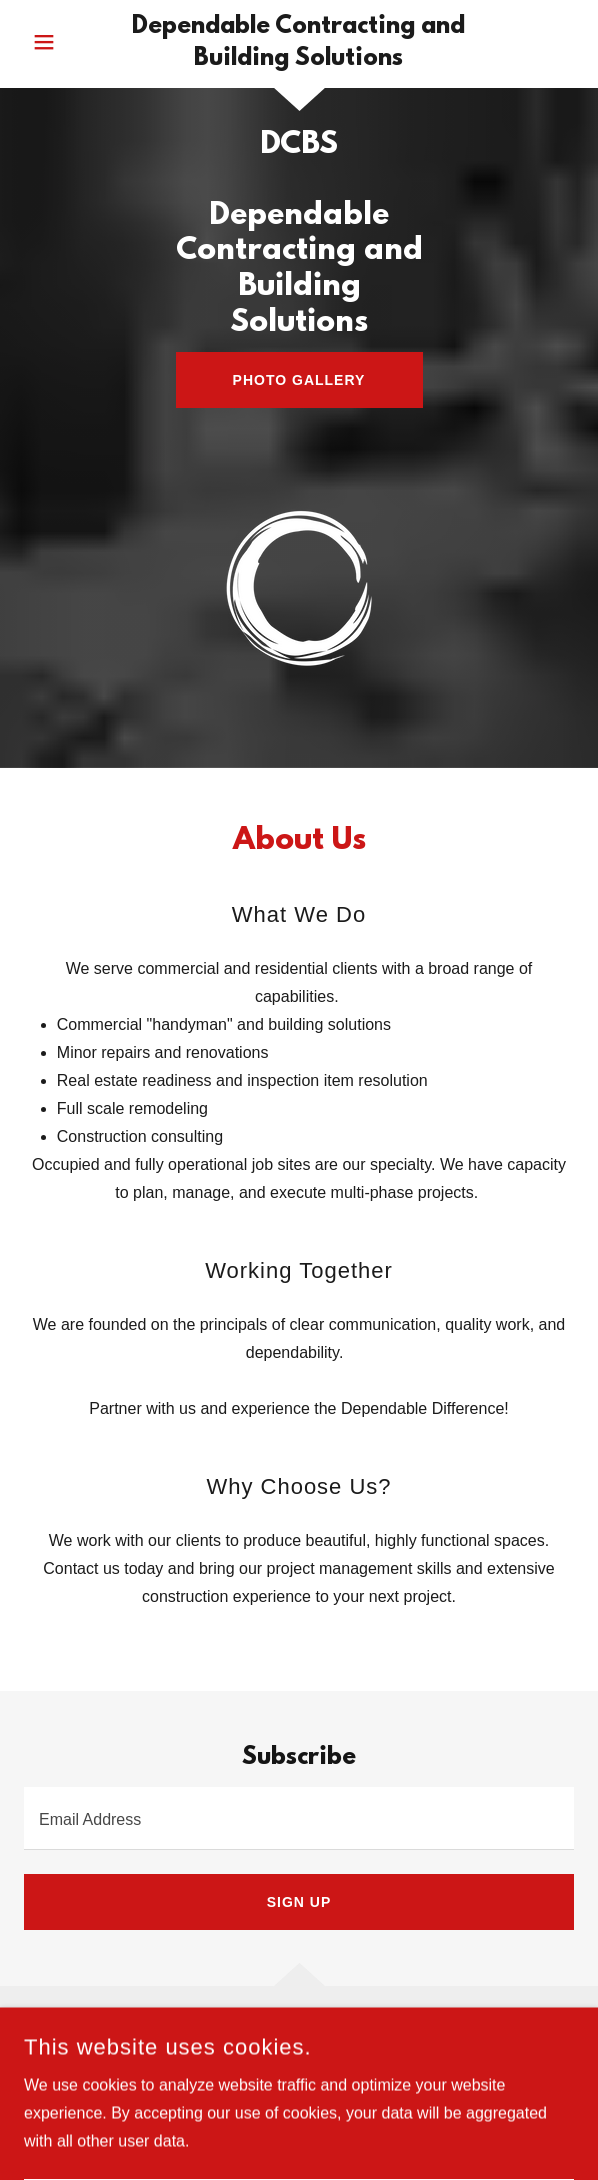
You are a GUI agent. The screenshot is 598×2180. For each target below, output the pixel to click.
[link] (298, 44)
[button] (68, 42)
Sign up (299, 1902)
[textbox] (299, 1818)
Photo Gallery (299, 380)
